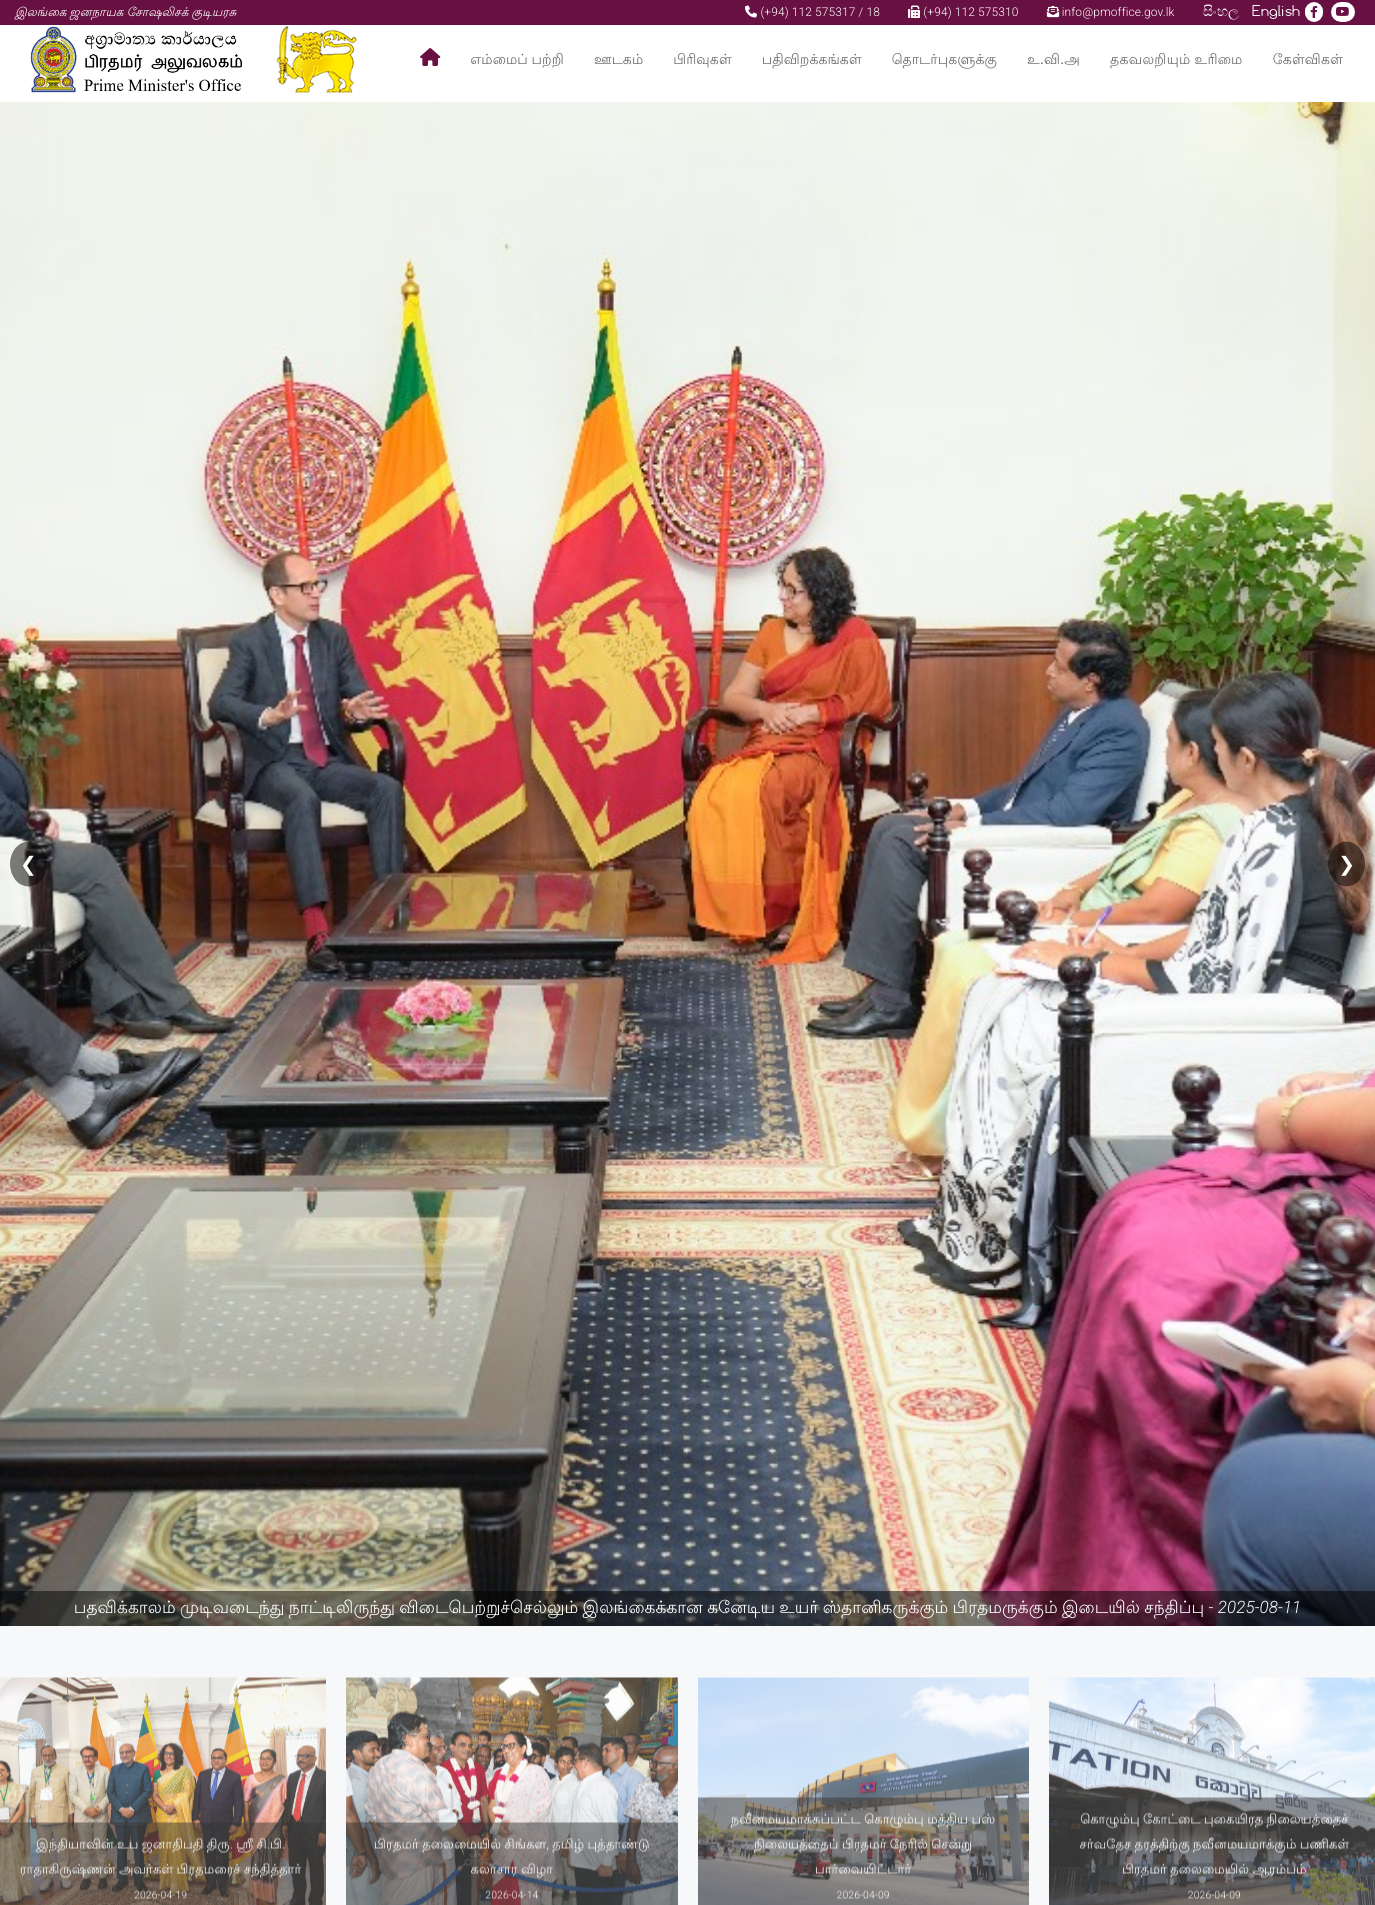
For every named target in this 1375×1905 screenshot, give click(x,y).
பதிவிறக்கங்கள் (812, 59)
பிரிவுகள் (702, 59)
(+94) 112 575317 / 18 (812, 12)
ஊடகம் (618, 59)
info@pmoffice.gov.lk (1111, 12)
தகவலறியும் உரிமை (1176, 59)
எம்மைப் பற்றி (517, 59)
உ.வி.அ (1053, 59)
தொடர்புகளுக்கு (944, 59)
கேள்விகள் (1308, 59)
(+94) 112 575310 (963, 12)
